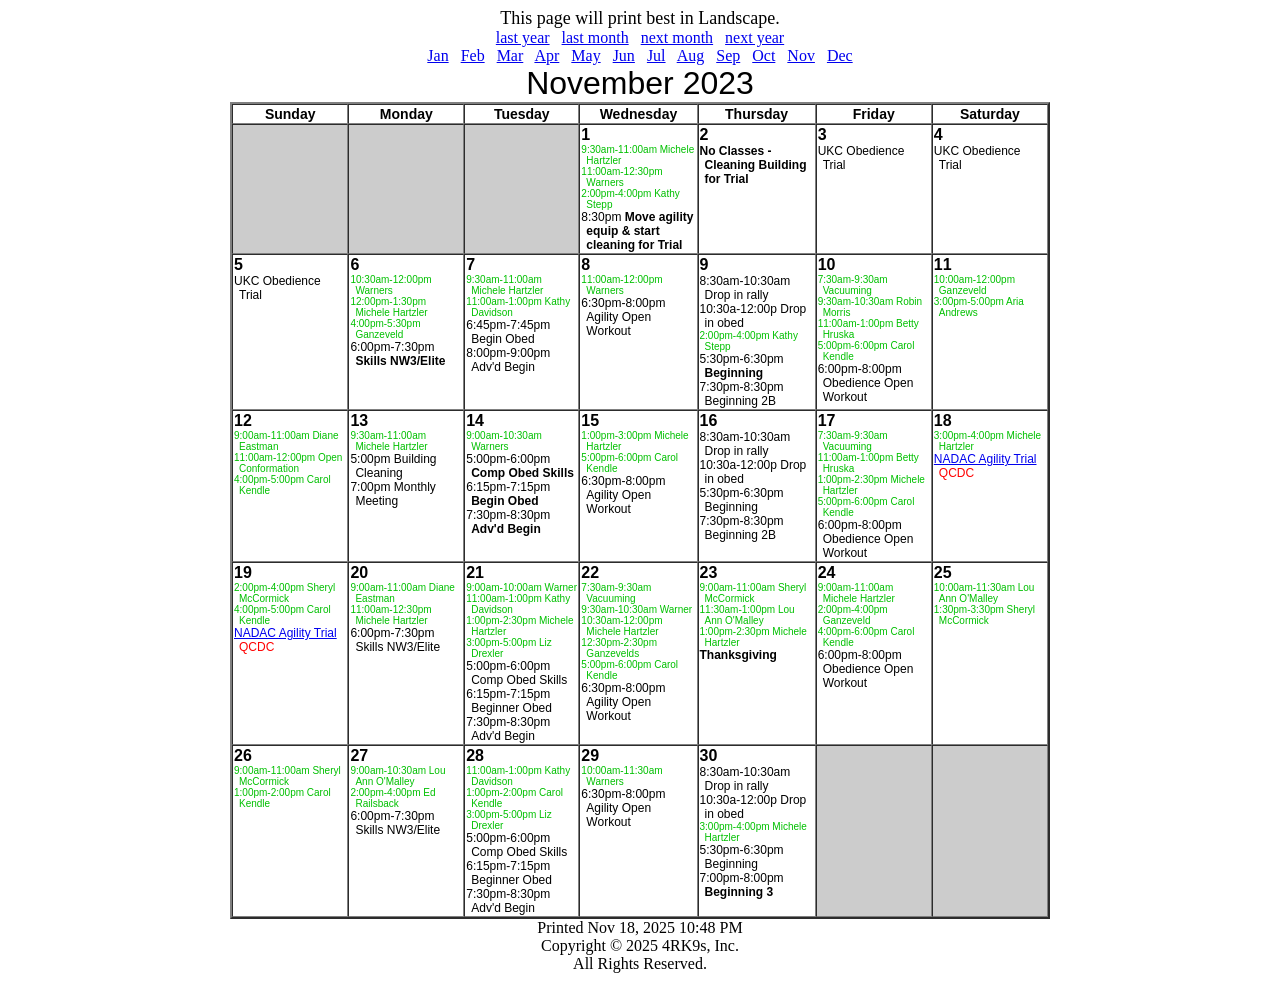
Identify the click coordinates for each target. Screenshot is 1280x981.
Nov (801, 55)
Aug (691, 55)
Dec (840, 55)
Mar (510, 55)
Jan (437, 55)
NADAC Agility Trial (985, 459)
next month (677, 37)
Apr (546, 55)
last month (595, 37)
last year (523, 37)
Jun (624, 55)
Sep (728, 55)
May (585, 55)
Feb (473, 55)
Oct (763, 55)
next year (754, 37)
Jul (656, 55)
